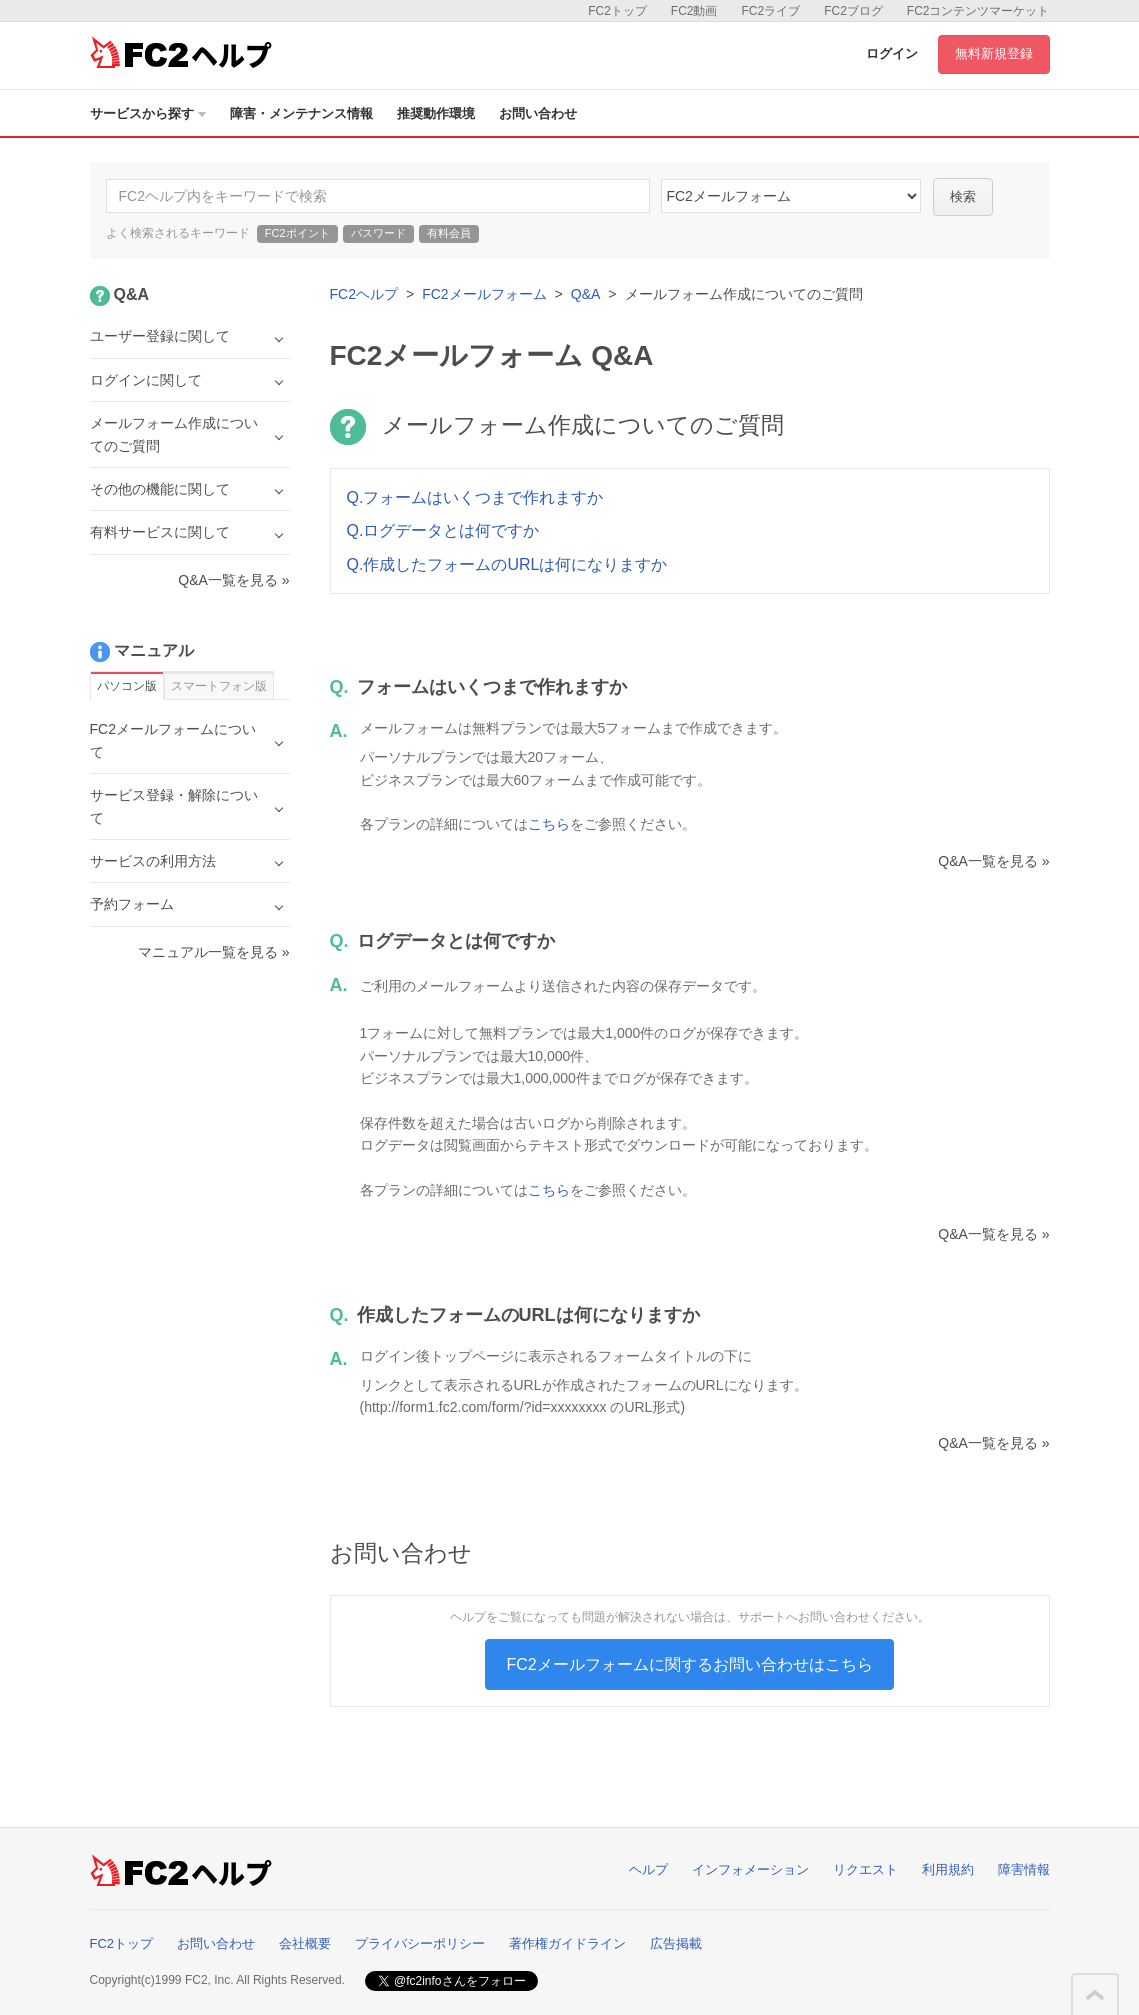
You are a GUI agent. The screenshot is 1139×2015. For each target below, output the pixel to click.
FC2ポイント (297, 233)
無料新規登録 (994, 53)
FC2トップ (617, 11)
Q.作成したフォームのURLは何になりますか (507, 564)
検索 (963, 196)
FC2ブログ (853, 11)
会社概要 (305, 1943)
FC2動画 (694, 11)
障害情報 (1024, 1869)
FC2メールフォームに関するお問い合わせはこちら (689, 1664)
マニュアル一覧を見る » (214, 952)
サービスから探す (148, 113)
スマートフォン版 (219, 686)
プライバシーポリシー (420, 1943)
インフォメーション (750, 1869)
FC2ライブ (770, 11)
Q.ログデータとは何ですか (443, 530)
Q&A (586, 294)
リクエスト (865, 1869)
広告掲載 (676, 1943)
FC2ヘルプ (364, 294)
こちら (549, 824)
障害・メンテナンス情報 (301, 113)
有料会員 (449, 233)
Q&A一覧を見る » (993, 861)
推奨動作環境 (436, 113)
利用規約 (948, 1869)
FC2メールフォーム (484, 294)
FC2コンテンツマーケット (978, 11)
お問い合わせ (538, 113)
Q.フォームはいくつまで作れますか (475, 497)
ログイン (892, 53)
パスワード (378, 233)
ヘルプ (648, 1869)
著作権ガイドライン (567, 1943)
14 (791, 196)
